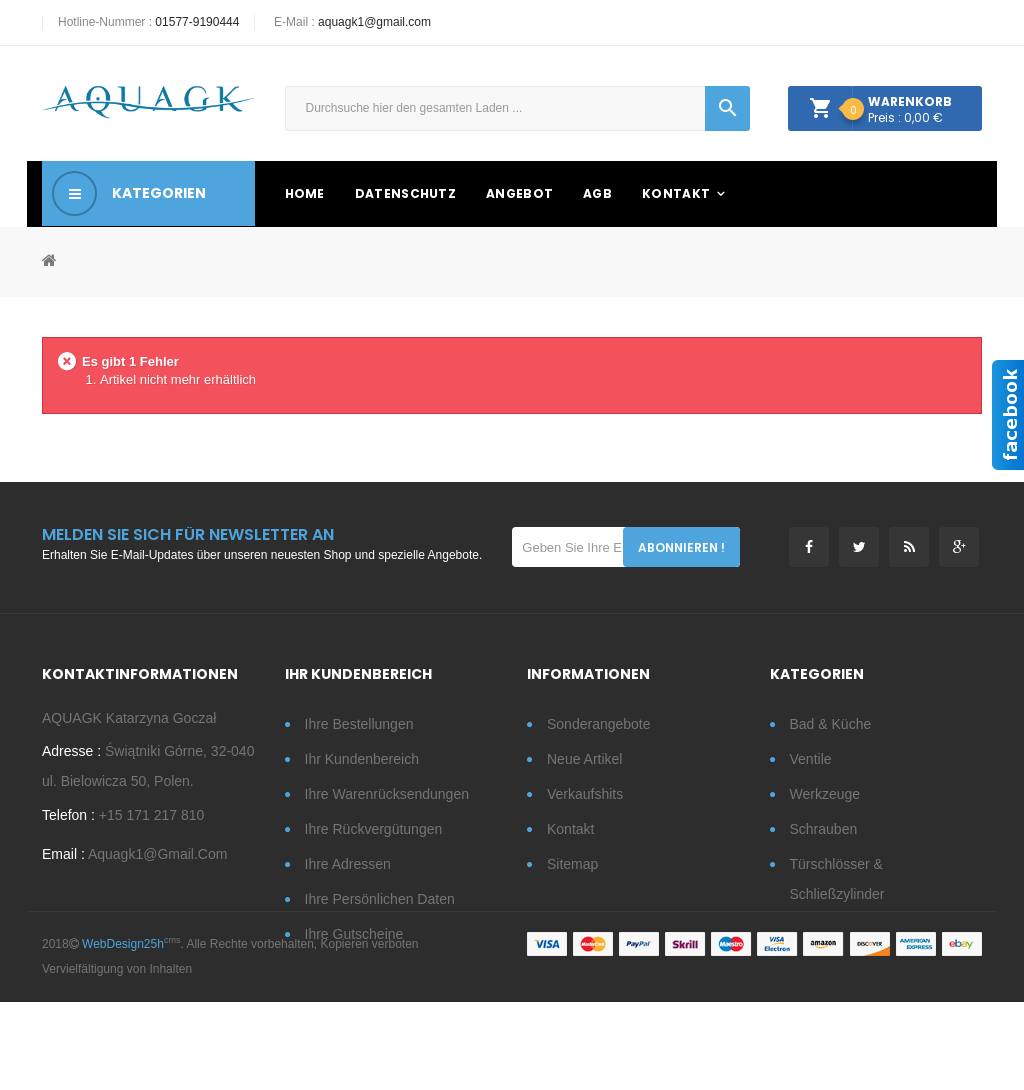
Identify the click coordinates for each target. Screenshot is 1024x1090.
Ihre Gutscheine (354, 934)
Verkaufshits (585, 794)
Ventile (811, 759)
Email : (63, 860)
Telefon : (68, 821)
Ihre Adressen (348, 864)
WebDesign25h (123, 1032)
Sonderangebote (599, 724)
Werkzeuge (825, 794)
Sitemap (572, 864)
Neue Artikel (584, 759)
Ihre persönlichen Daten (380, 899)
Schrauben (824, 829)
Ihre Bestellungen (359, 724)
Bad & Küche (831, 724)
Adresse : (71, 757)
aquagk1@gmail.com (374, 22)
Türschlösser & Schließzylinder (837, 879)
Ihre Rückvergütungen (374, 829)
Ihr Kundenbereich (362, 759)
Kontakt (570, 829)
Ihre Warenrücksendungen (387, 794)
